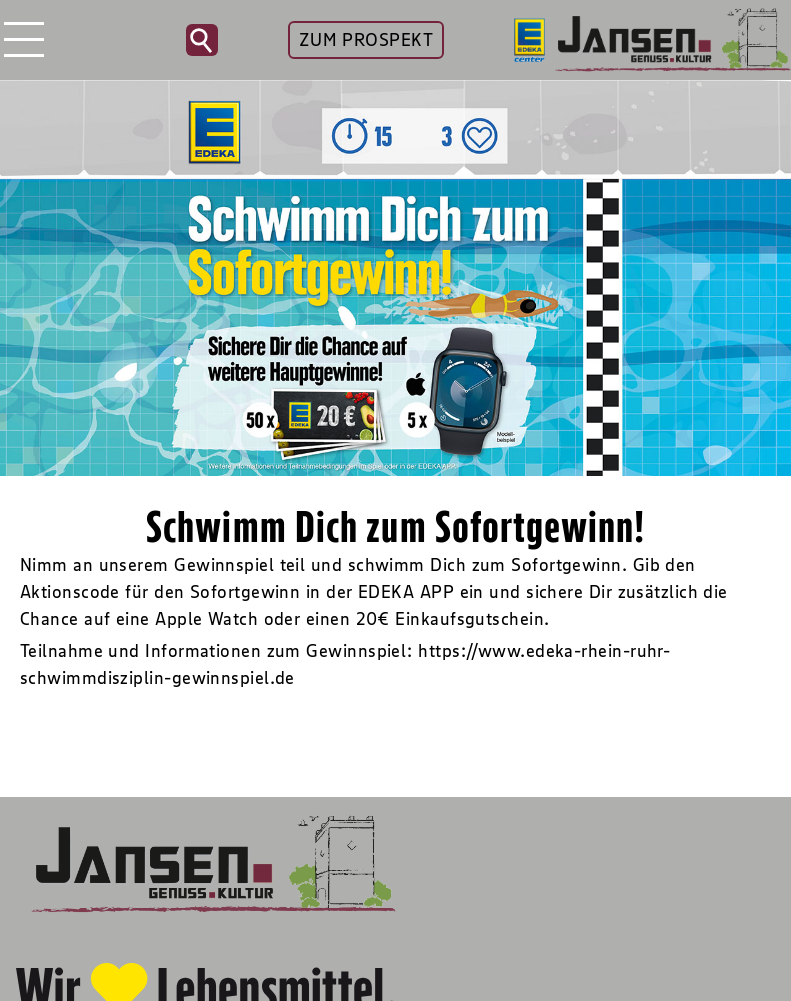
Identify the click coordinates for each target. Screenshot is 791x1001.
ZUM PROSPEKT (366, 40)
